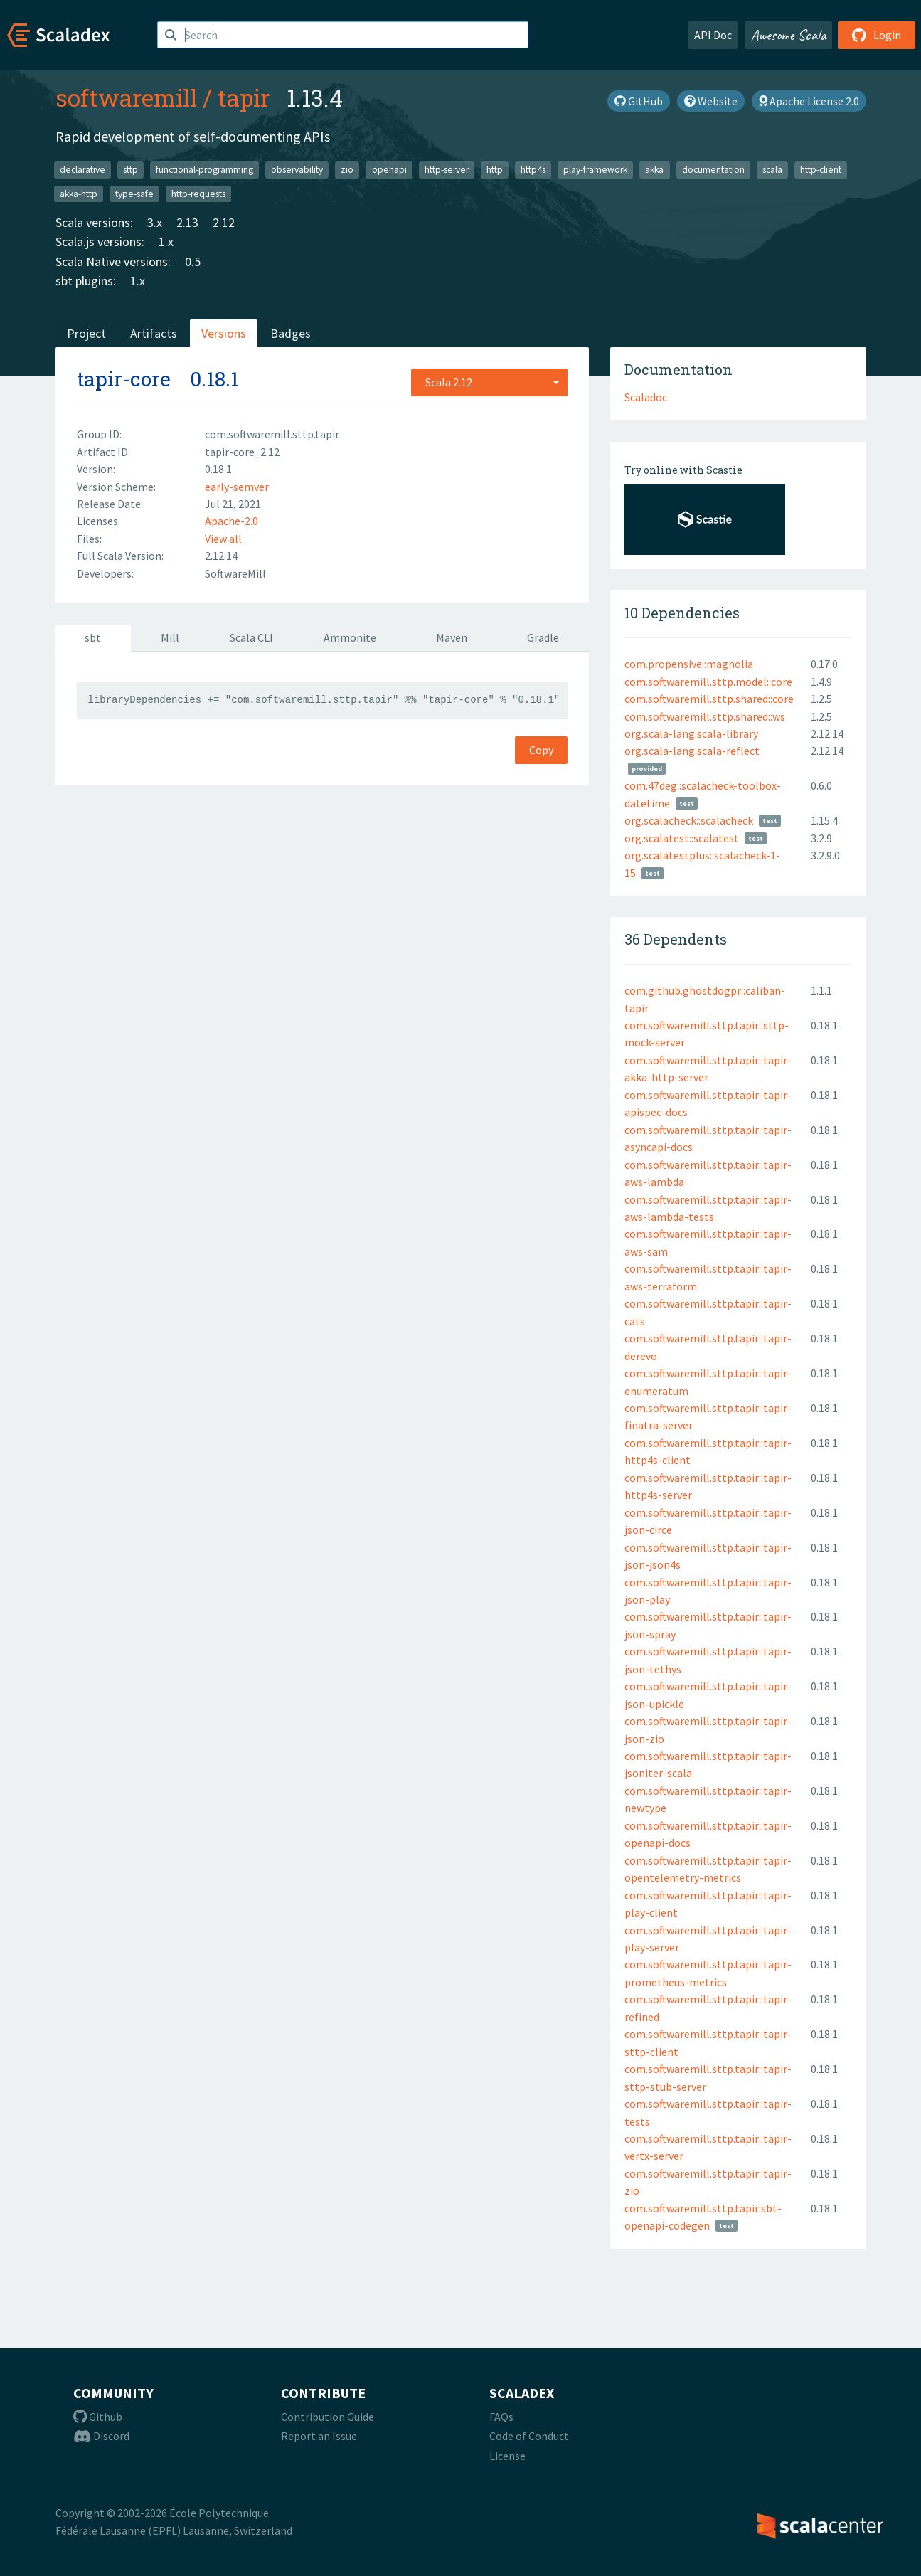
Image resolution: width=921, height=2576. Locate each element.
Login (876, 35)
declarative (82, 170)
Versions (223, 333)
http (494, 170)
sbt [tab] (93, 637)
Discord (101, 2436)
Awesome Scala (788, 35)
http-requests (198, 193)
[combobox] (489, 382)
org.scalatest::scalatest (681, 838)
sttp (130, 170)
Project (86, 333)
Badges (290, 333)
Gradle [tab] (543, 637)
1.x (166, 241)
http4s (533, 170)
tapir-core (124, 379)
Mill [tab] (170, 637)
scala (772, 170)
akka (654, 170)
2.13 (187, 222)
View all (223, 538)
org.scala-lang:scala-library (691, 733)
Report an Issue (319, 2436)
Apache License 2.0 (809, 101)
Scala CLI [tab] (251, 637)
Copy (541, 750)
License (507, 2456)
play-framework (595, 170)
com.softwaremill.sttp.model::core (708, 681)
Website (711, 101)
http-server (447, 170)
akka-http (78, 193)
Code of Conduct (529, 2436)
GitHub (638, 101)
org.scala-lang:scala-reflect (692, 750)
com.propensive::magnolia (688, 664)
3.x (154, 222)
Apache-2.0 (231, 521)
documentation (713, 170)
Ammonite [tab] (350, 637)
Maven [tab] (451, 637)
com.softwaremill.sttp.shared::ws (704, 716)
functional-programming (204, 170)
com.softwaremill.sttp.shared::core (709, 698)
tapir (244, 97)
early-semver (237, 486)
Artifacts (153, 333)
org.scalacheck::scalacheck (688, 820)
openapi (389, 170)
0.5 (193, 261)
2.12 (224, 222)
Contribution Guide (327, 2417)
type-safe (134, 193)
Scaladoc (645, 397)
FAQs (501, 2417)
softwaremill (126, 97)
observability (297, 170)
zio (347, 170)
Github (97, 2417)
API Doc (713, 35)
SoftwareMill (235, 573)
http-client (820, 170)
